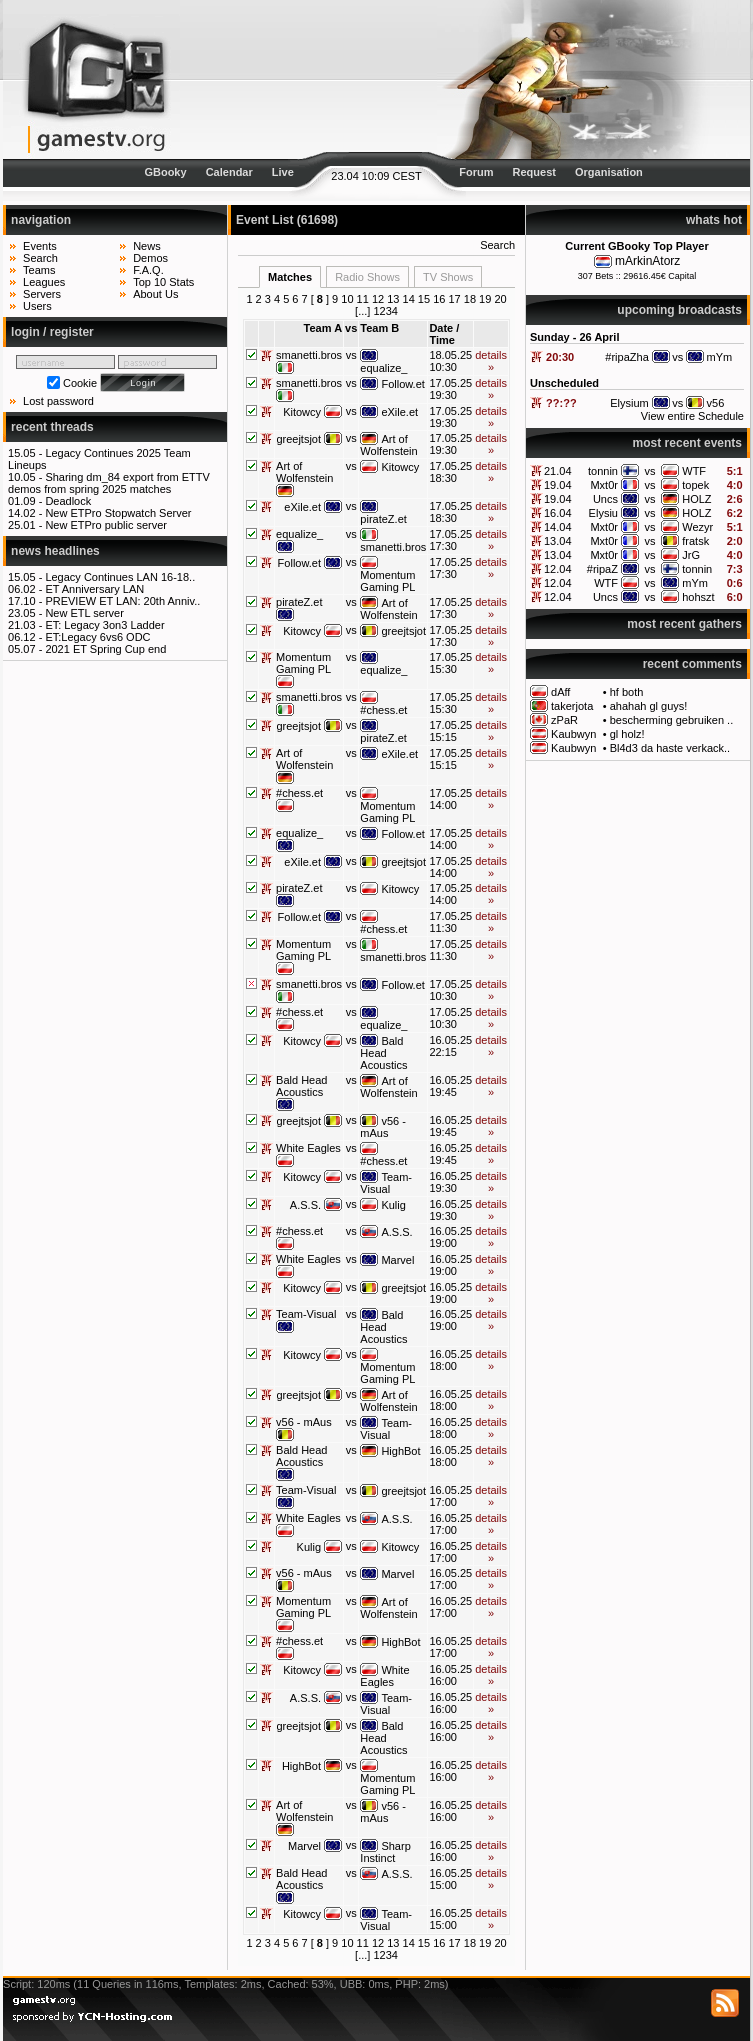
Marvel (397, 1260)
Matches (290, 277)
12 (378, 299)
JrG (691, 555)
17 (454, 299)
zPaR (564, 720)
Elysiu (603, 513)
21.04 (558, 471)
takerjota (572, 706)
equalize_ (383, 368)
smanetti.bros (309, 355)
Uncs (605, 499)
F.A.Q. (148, 270)
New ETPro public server (106, 525)
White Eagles (308, 1148)
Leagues (44, 282)
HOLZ (696, 499)
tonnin (603, 471)
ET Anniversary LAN (94, 589)
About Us (155, 294)
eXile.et (399, 412)
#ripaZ (602, 569)
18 (470, 299)
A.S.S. (305, 1205)
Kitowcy (302, 412)
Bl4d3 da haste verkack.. (670, 748)
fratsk (695, 541)
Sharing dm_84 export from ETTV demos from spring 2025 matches (109, 483)
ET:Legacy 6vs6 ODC (97, 637)
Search (40, 258)
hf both (627, 692)
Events (40, 246)
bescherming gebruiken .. (672, 720)
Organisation (609, 172)
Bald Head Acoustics (383, 1053)
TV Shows (448, 277)
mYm (695, 583)
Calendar (229, 172)
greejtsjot (298, 439)
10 (347, 299)
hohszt (698, 597)
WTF (694, 471)
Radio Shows (367, 277)
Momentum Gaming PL (387, 581)
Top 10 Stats (163, 282)
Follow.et (402, 384)
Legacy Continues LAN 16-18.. (120, 577)
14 (409, 299)
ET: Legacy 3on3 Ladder (104, 625)
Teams (39, 270)
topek (695, 485)
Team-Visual (386, 1183)
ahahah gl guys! (649, 706)
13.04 (558, 541)
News (147, 246)
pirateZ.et (383, 519)
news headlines (55, 551)
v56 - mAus (383, 1127)
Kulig (393, 1205)
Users (37, 306)
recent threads (52, 427)
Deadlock (68, 501)
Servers (42, 294)
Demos (150, 258)
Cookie (80, 383)
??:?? (561, 403)
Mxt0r (604, 485)
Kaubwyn (573, 734)
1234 (385, 311)
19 (485, 299)
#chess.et (383, 710)
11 (363, 299)
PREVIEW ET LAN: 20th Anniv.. (122, 601)
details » (491, 361)
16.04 (558, 513)
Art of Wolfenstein (388, 445)
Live (283, 172)
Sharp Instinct (385, 1852)
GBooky (165, 172)
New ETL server (84, 613)
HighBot (400, 1451)
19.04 (558, 485)
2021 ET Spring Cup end (105, 649)
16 (439, 299)
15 (424, 299)
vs (650, 471)
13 (393, 299)
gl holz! (627, 734)
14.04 (558, 527)
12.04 (558, 569)
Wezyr (697, 527)
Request (534, 172)
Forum (476, 172)
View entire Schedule (692, 416)
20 (500, 299)
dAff (560, 692)
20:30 (560, 357)
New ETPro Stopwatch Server (118, 513)
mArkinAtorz (647, 261)
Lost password (58, 401)
